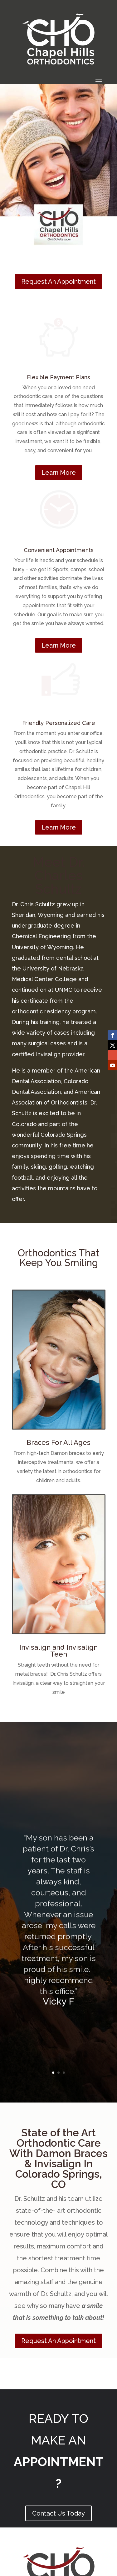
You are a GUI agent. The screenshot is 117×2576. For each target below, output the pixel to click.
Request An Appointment (58, 281)
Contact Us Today (58, 2513)
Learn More (58, 472)
